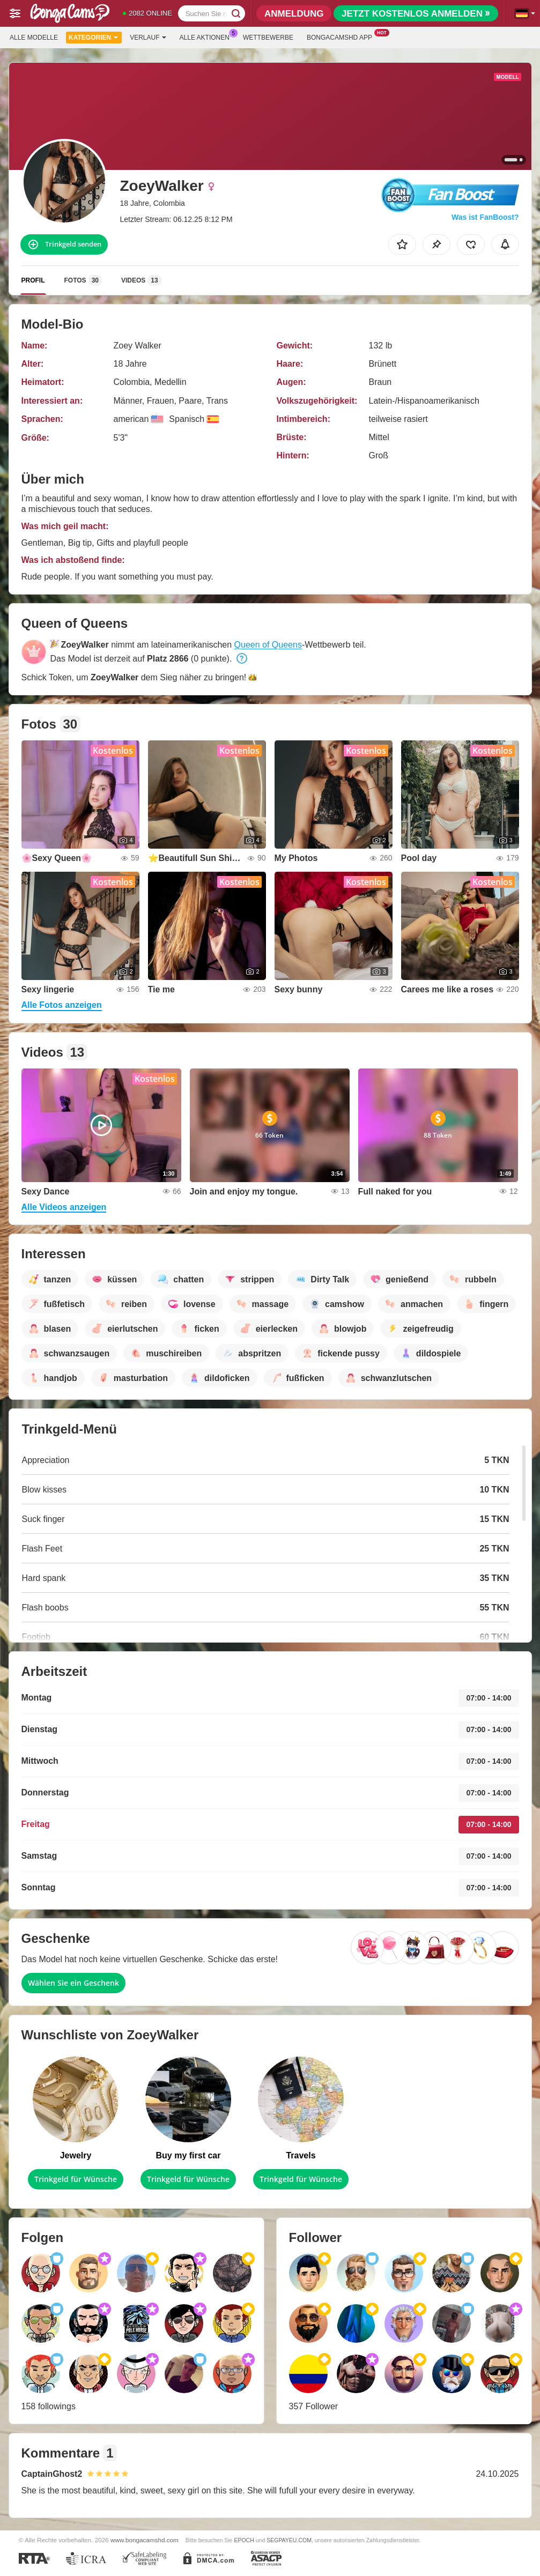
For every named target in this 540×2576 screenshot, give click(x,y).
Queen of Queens (268, 644)
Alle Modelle (34, 37)
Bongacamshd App (342, 36)
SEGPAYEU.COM (289, 2540)
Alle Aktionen (207, 36)
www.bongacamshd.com (144, 2539)
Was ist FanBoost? (485, 217)
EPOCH (244, 2540)
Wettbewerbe (268, 37)
